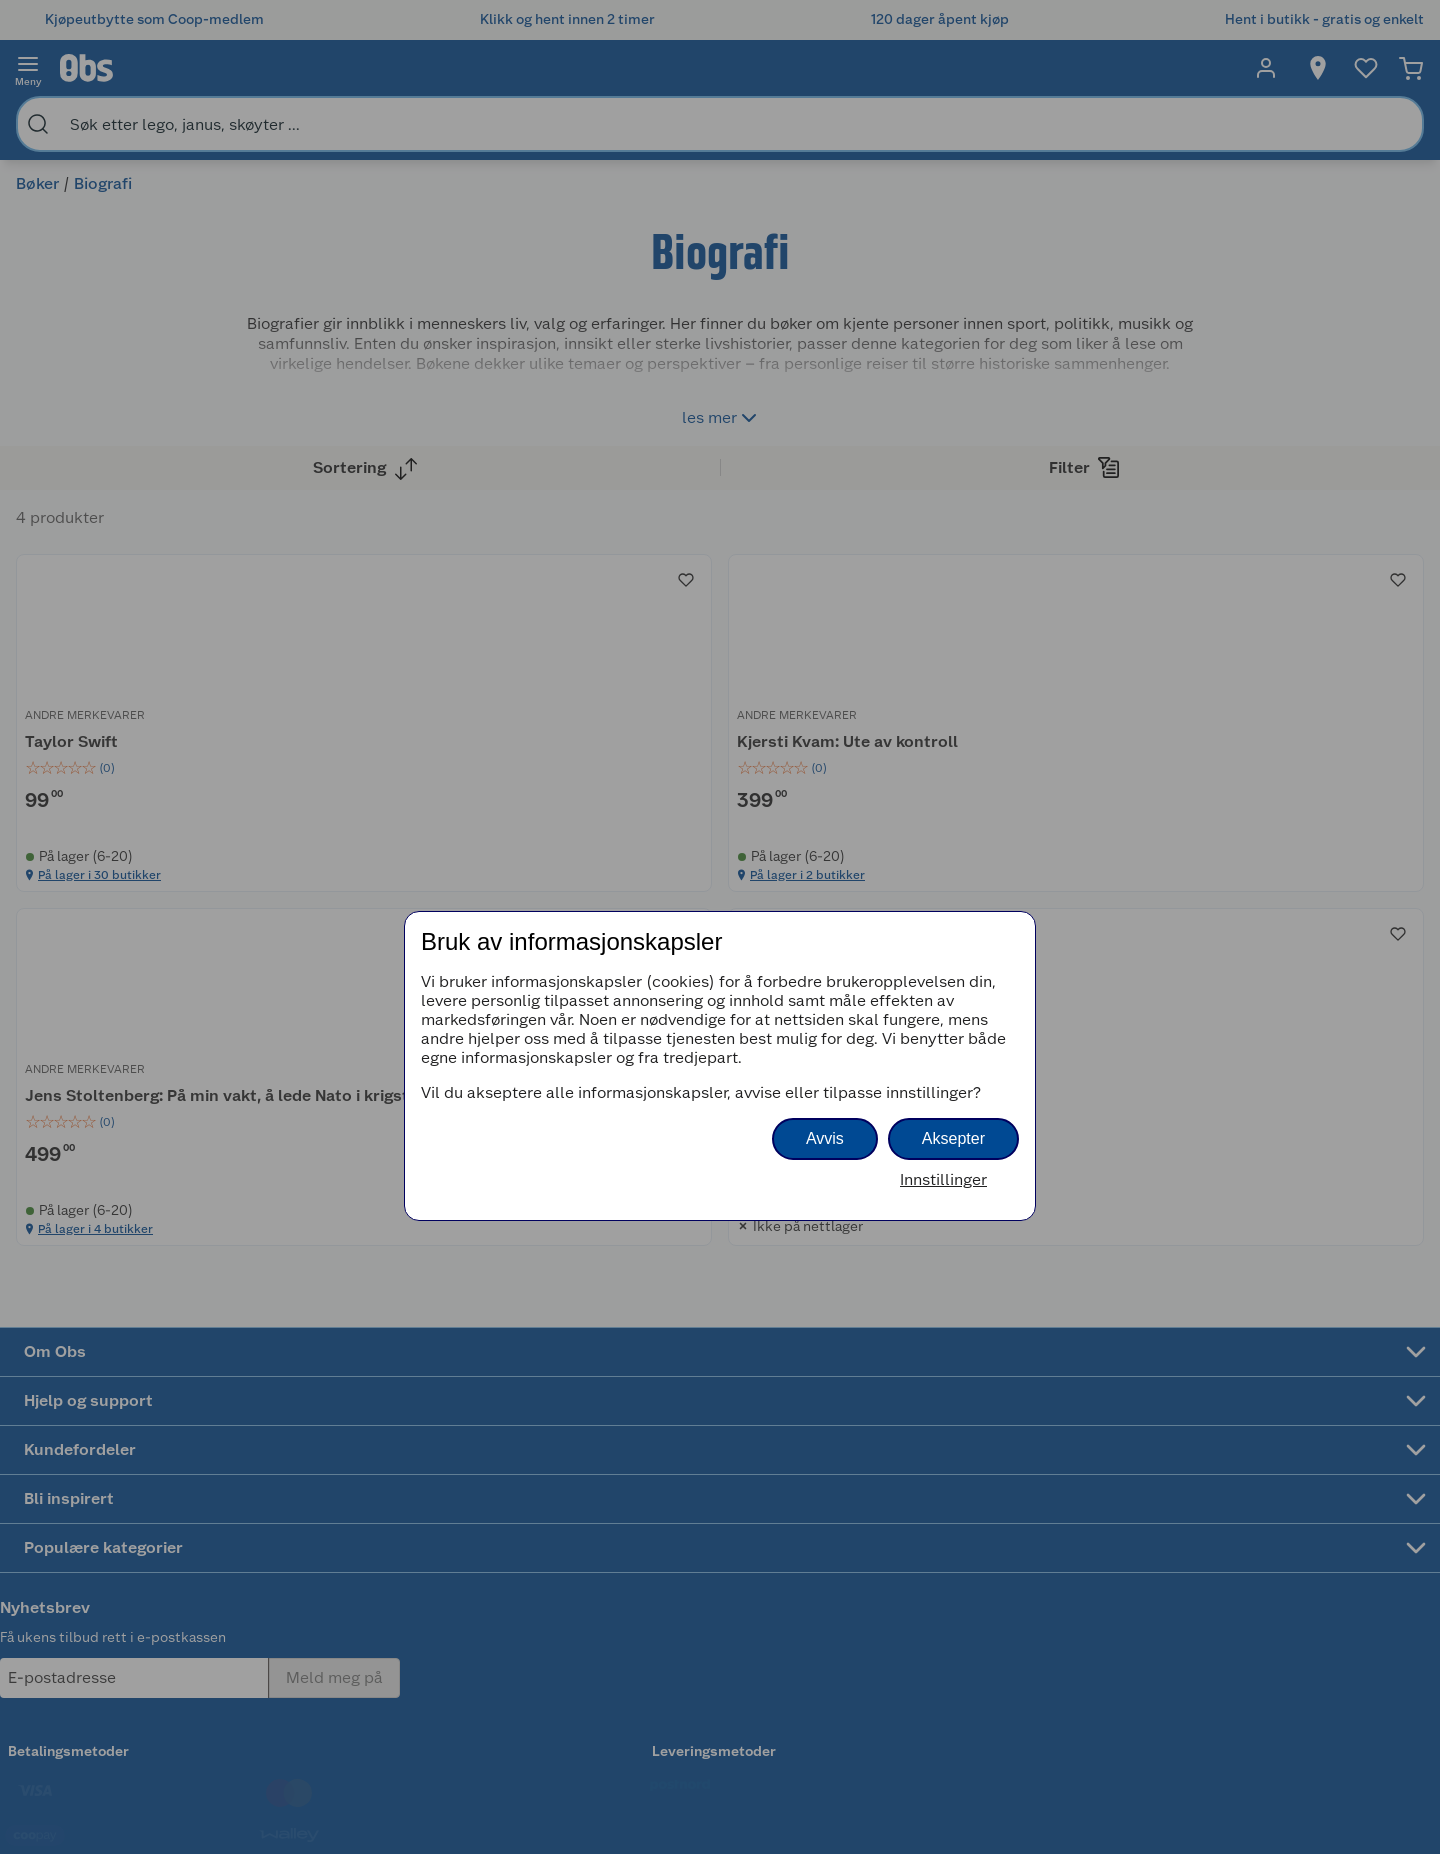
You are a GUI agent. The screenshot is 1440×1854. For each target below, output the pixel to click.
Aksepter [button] (953, 1138)
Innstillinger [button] (943, 1179)
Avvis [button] (825, 1138)
